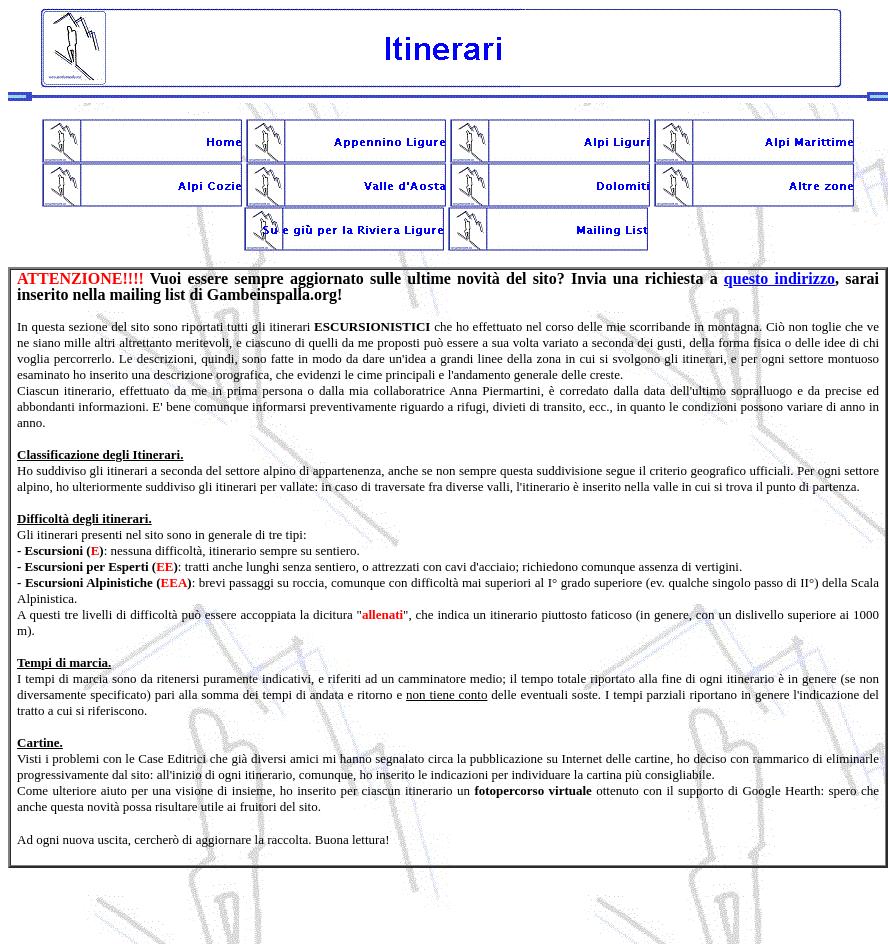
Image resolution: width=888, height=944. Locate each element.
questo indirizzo (779, 278)
